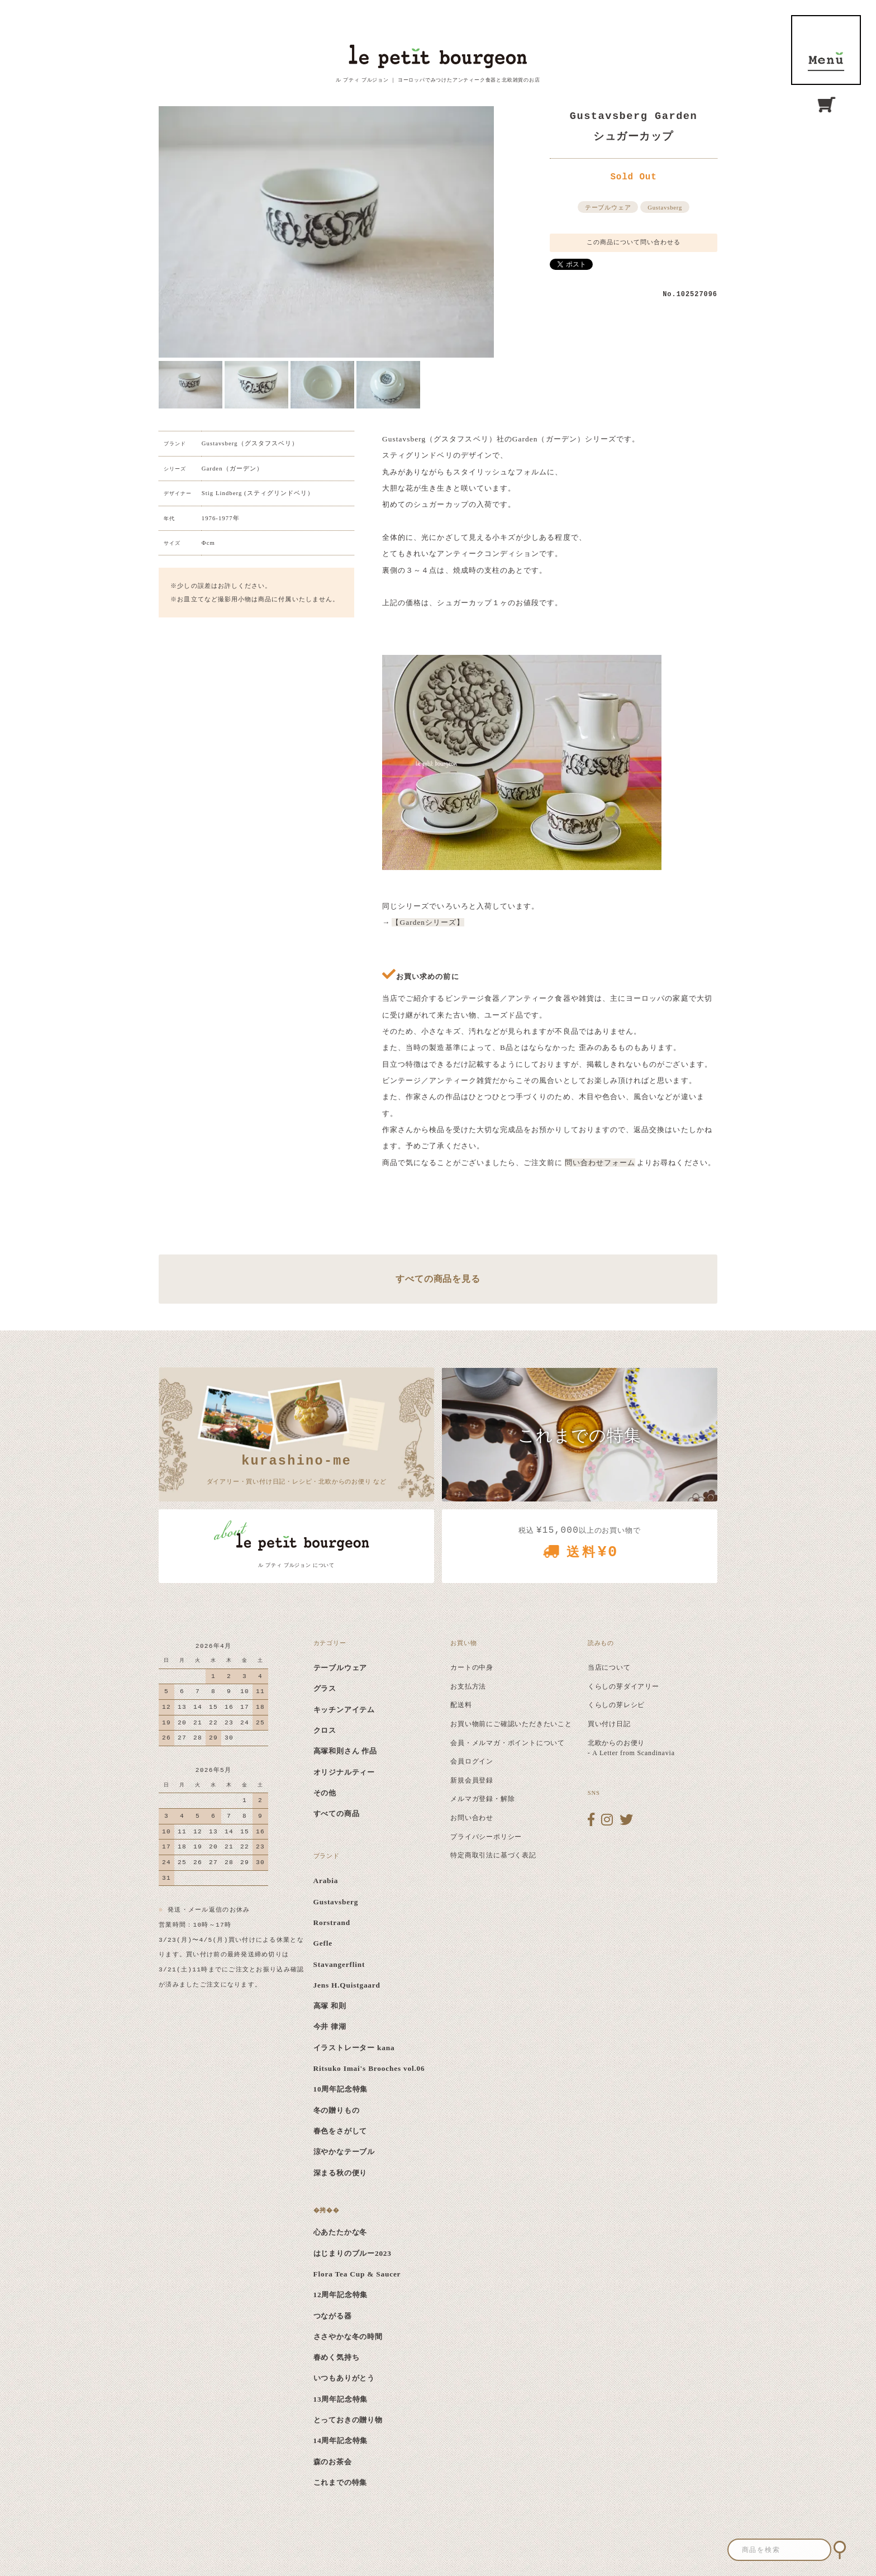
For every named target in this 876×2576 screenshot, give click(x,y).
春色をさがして (340, 2131)
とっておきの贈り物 (348, 2420)
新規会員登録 (471, 1780)
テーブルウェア (608, 208)
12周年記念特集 (340, 2294)
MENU (826, 50)
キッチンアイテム (344, 1709)
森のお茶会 (332, 2462)
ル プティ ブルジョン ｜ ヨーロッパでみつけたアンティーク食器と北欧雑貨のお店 (438, 80)
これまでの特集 (340, 2482)
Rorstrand (331, 1922)
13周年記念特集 (340, 2399)
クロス (324, 1730)
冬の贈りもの (336, 2110)
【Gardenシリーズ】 (428, 922)
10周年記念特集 (340, 2089)
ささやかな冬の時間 (348, 2336)
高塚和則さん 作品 (345, 1751)
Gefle (322, 1943)
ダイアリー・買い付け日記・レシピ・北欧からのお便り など (297, 1468)
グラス (324, 1688)
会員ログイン (471, 1761)
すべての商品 (336, 1813)
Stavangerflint (339, 1964)
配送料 (461, 1705)
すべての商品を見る (438, 1279)
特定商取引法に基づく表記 (493, 1855)
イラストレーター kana (354, 2047)
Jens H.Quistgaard (346, 1985)
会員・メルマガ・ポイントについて (507, 1743)
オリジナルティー (344, 1772)
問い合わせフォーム (600, 1162)
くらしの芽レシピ (616, 1705)
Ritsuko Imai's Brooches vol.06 (369, 2068)
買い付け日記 (609, 1724)
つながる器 (332, 2316)
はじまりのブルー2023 (352, 2253)
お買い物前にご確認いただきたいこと (511, 1724)
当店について (609, 1667)
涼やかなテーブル (344, 2151)
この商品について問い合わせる (634, 242)
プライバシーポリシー (486, 1837)
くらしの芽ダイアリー (623, 1686)
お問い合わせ (471, 1818)
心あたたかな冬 (340, 2232)
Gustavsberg (665, 208)
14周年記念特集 (340, 2440)
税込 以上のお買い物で (579, 1546)
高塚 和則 (329, 2006)
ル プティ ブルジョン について (296, 1565)
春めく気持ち (336, 2357)
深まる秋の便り (340, 2173)
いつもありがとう (344, 2378)
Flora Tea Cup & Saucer (357, 2274)
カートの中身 (471, 1667)
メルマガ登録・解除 (482, 1799)
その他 (324, 1793)
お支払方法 (468, 1686)
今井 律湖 (329, 2026)
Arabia (326, 1880)
